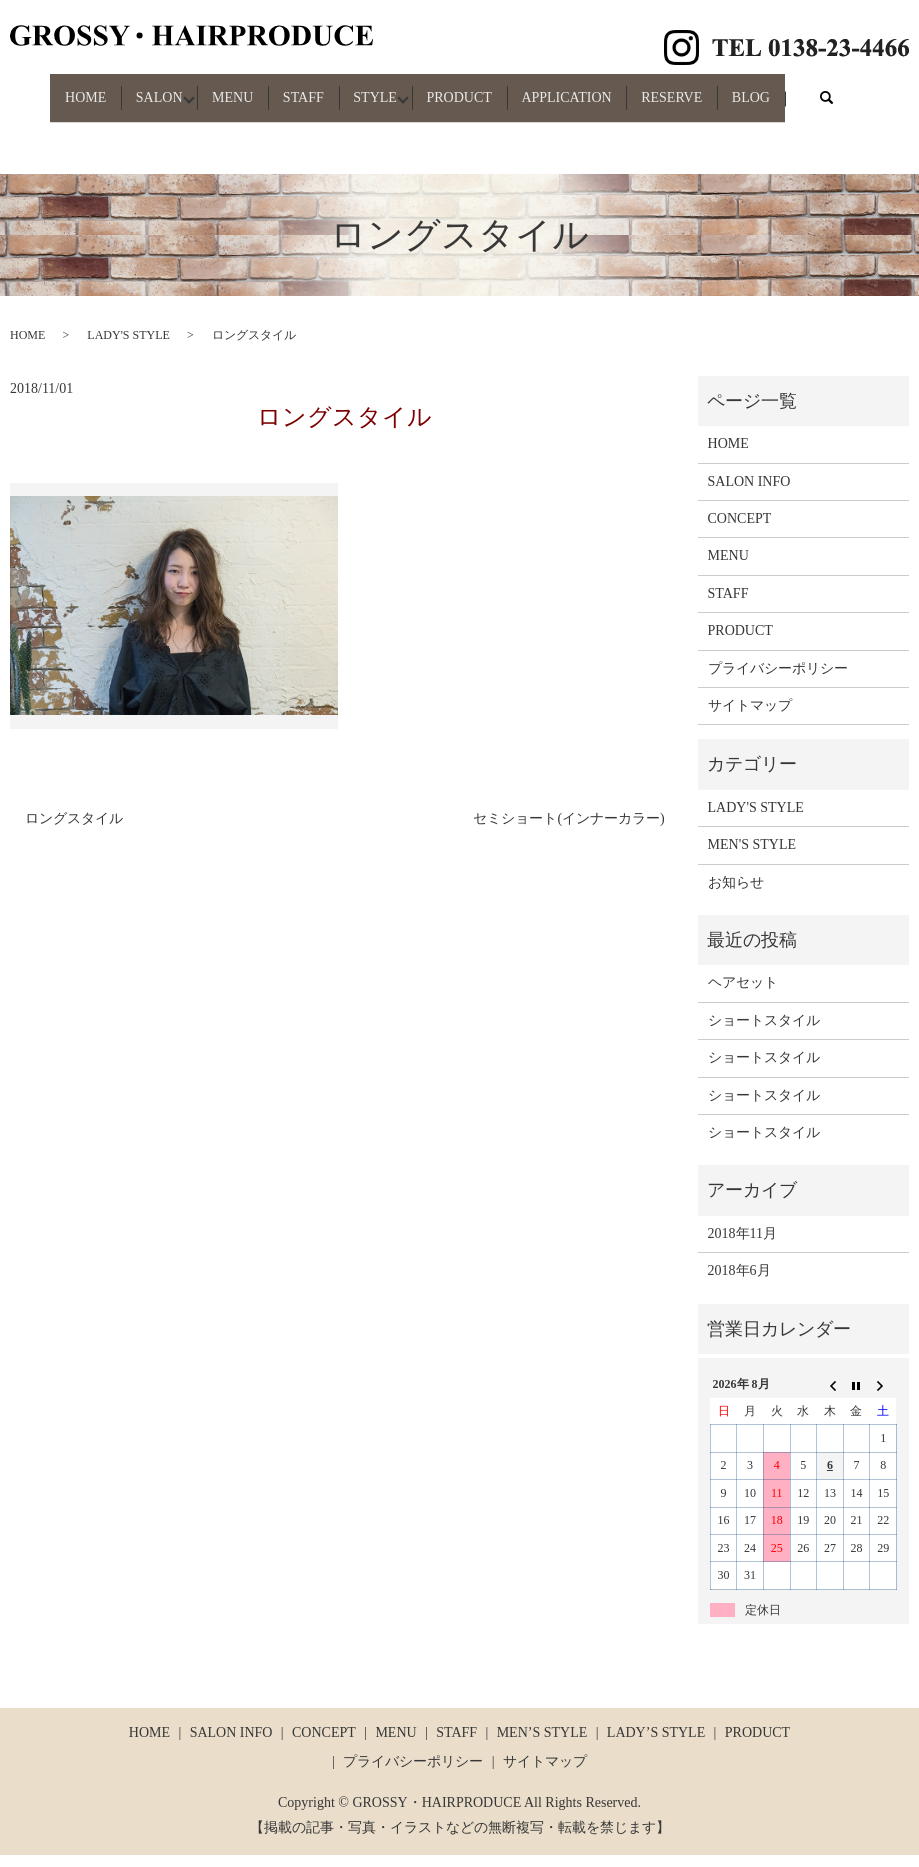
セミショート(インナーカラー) (568, 831)
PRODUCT (487, 88)
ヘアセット (743, 995)
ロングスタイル (74, 831)
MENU (223, 88)
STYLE (391, 88)
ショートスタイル (764, 1032)
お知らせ (736, 894)
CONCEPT (740, 530)
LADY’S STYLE (656, 1744)
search (62, 120)
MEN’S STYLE (542, 1744)
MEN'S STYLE (752, 857)
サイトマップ (750, 717)
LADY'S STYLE (128, 348)
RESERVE (724, 88)
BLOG (816, 88)
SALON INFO (749, 493)
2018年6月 (739, 1282)
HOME (51, 88)
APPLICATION (607, 88)
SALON (137, 88)
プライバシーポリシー (778, 680)
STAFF (306, 88)
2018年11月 (742, 1245)
